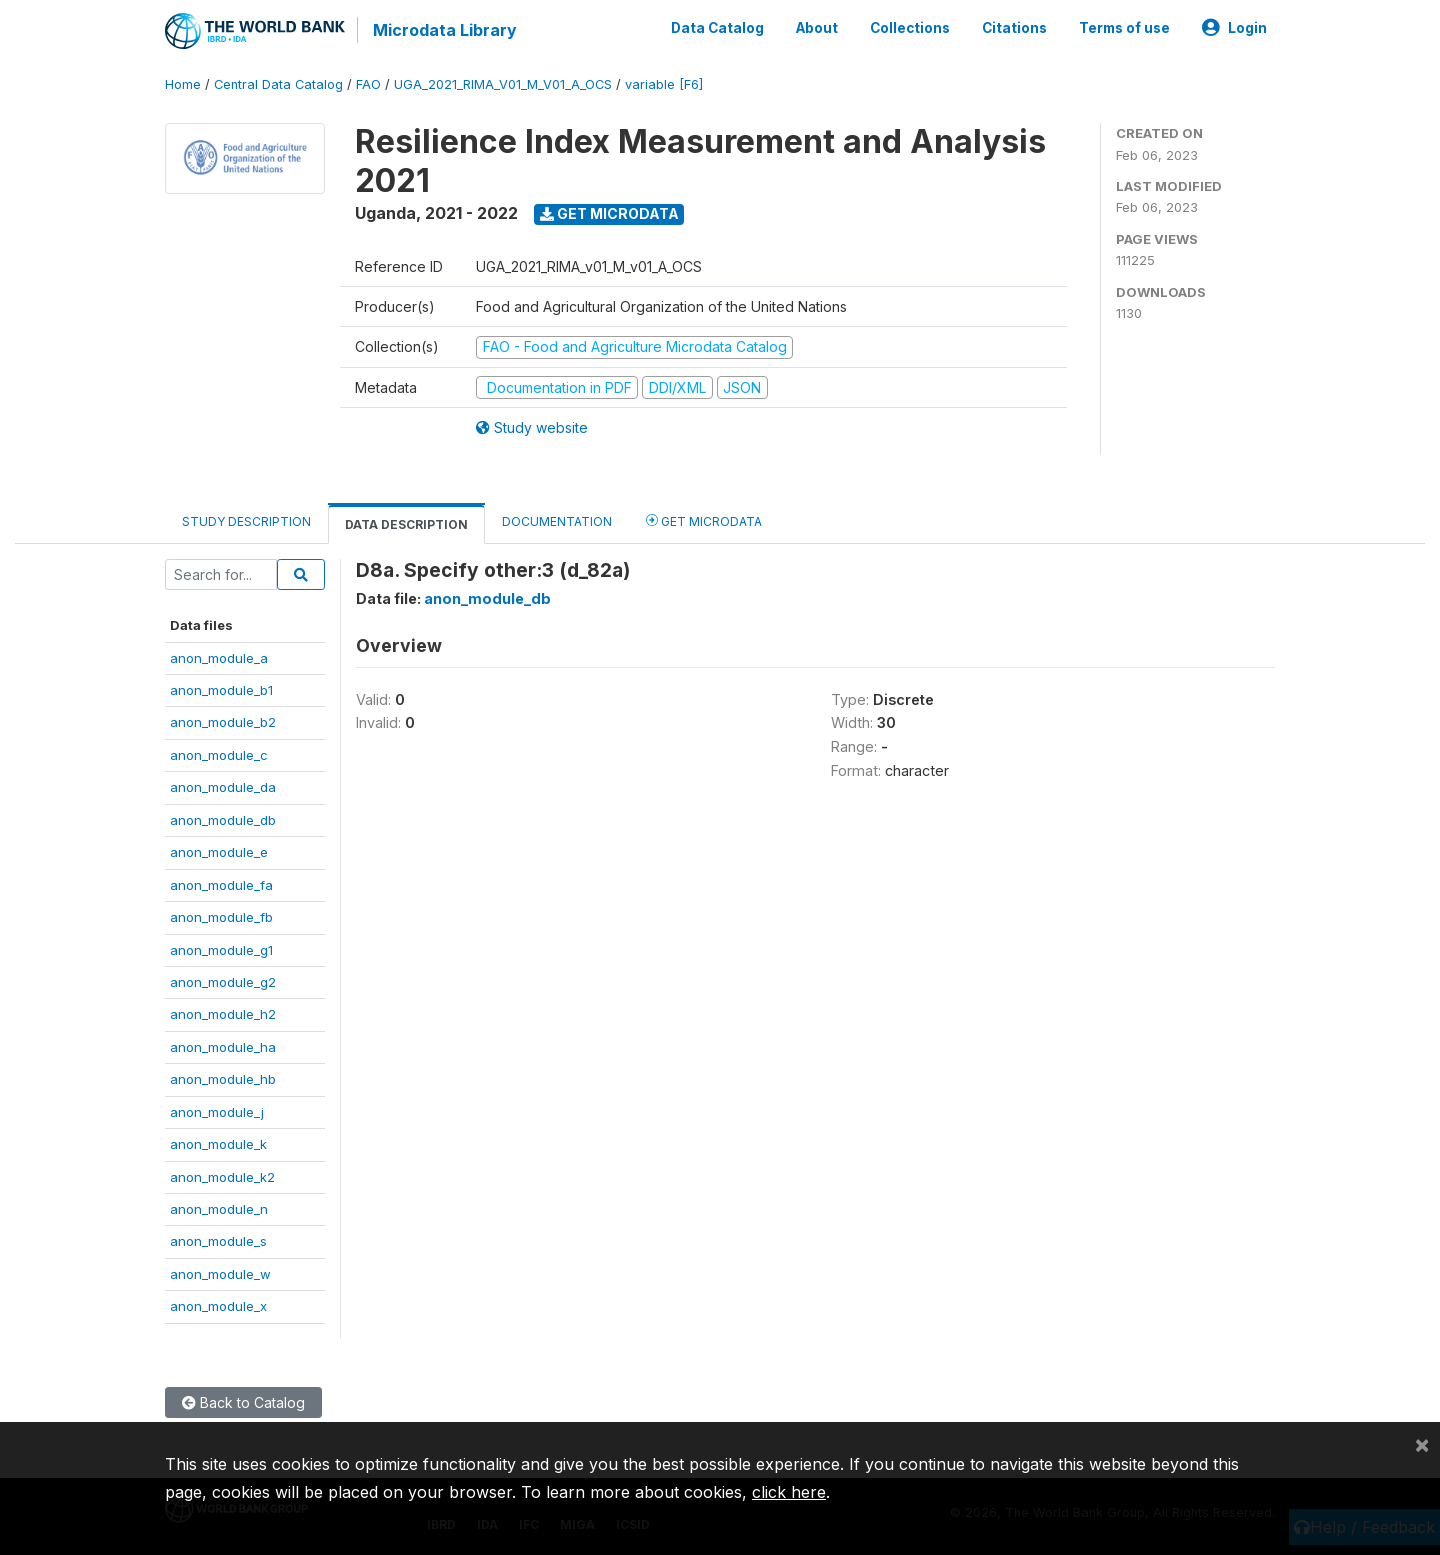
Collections (910, 28)
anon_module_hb (223, 1079)
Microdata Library (445, 30)
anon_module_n (219, 1209)
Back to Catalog (243, 1402)
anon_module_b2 (223, 722)
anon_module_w (220, 1274)
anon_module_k (218, 1144)
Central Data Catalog (278, 84)
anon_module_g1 (221, 950)
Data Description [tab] (406, 524)
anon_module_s (218, 1241)
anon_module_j (217, 1112)
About (817, 28)
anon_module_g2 (223, 982)
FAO (368, 84)
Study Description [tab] (246, 521)
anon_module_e (219, 852)
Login (1234, 28)
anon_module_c (219, 755)
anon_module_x (218, 1306)
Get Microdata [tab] (704, 520)
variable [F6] (664, 84)
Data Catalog (717, 28)
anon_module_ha (223, 1047)
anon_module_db (223, 820)
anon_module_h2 (223, 1014)
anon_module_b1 (221, 690)
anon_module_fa (221, 885)
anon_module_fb (221, 917)
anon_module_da (223, 787)
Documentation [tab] (557, 521)
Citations (1014, 28)
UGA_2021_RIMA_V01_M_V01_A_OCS (503, 84)
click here (789, 1492)
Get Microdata (609, 213)
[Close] (1422, 1444)
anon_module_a (219, 658)
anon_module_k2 (222, 1177)
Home (183, 84)
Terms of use (1124, 28)
